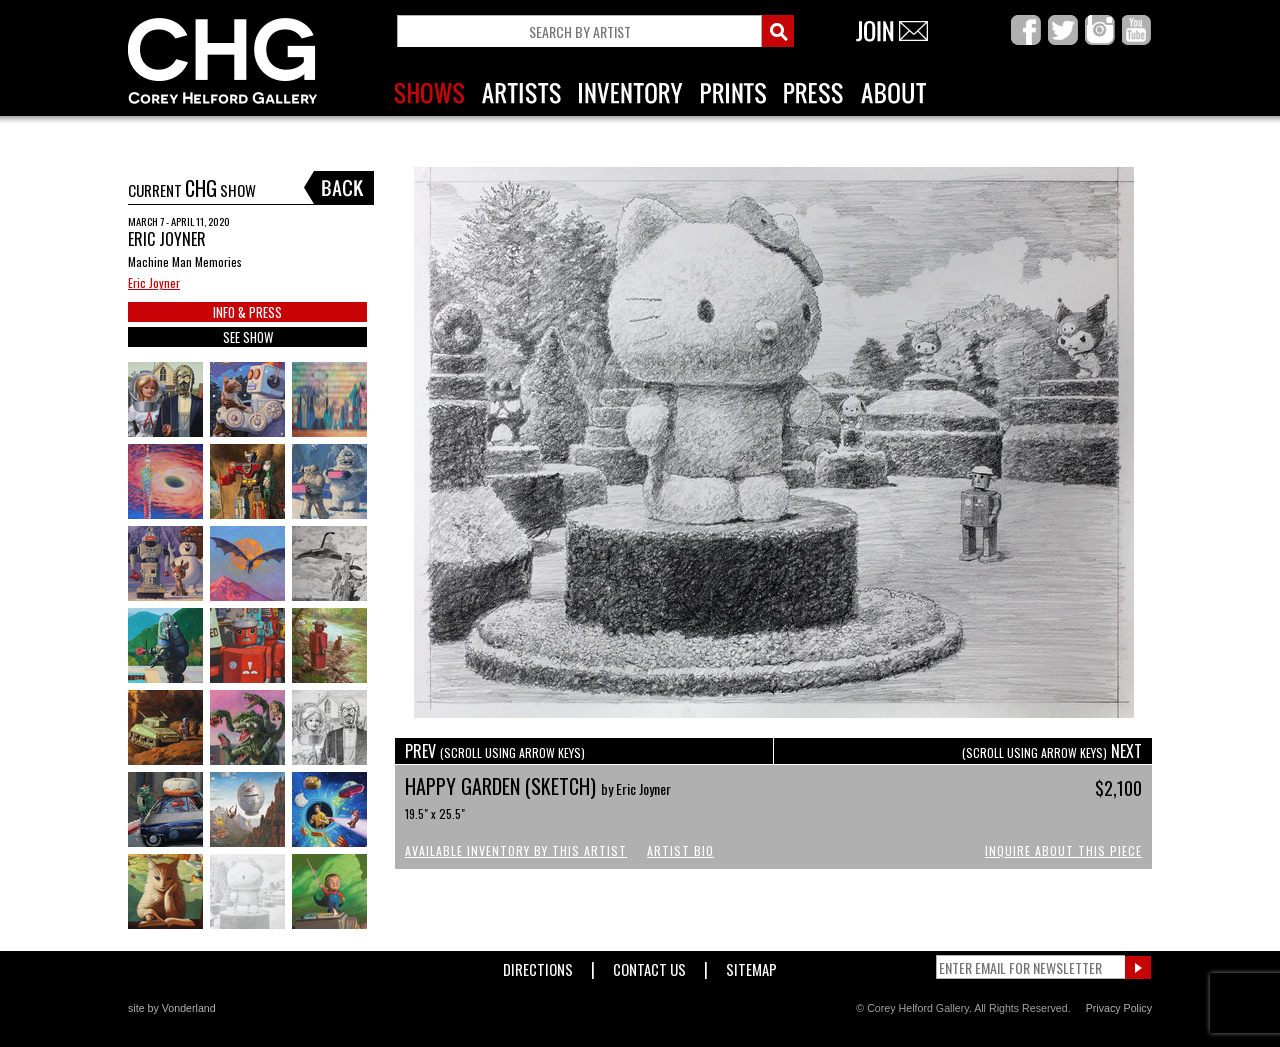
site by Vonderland (172, 1008)
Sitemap (751, 965)
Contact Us (649, 965)
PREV (495, 751)
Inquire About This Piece (1063, 850)
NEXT (1052, 751)
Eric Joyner (154, 282)
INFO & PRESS (247, 312)
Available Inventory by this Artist (516, 850)
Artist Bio (680, 850)
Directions (538, 965)
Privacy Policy (1119, 1008)
